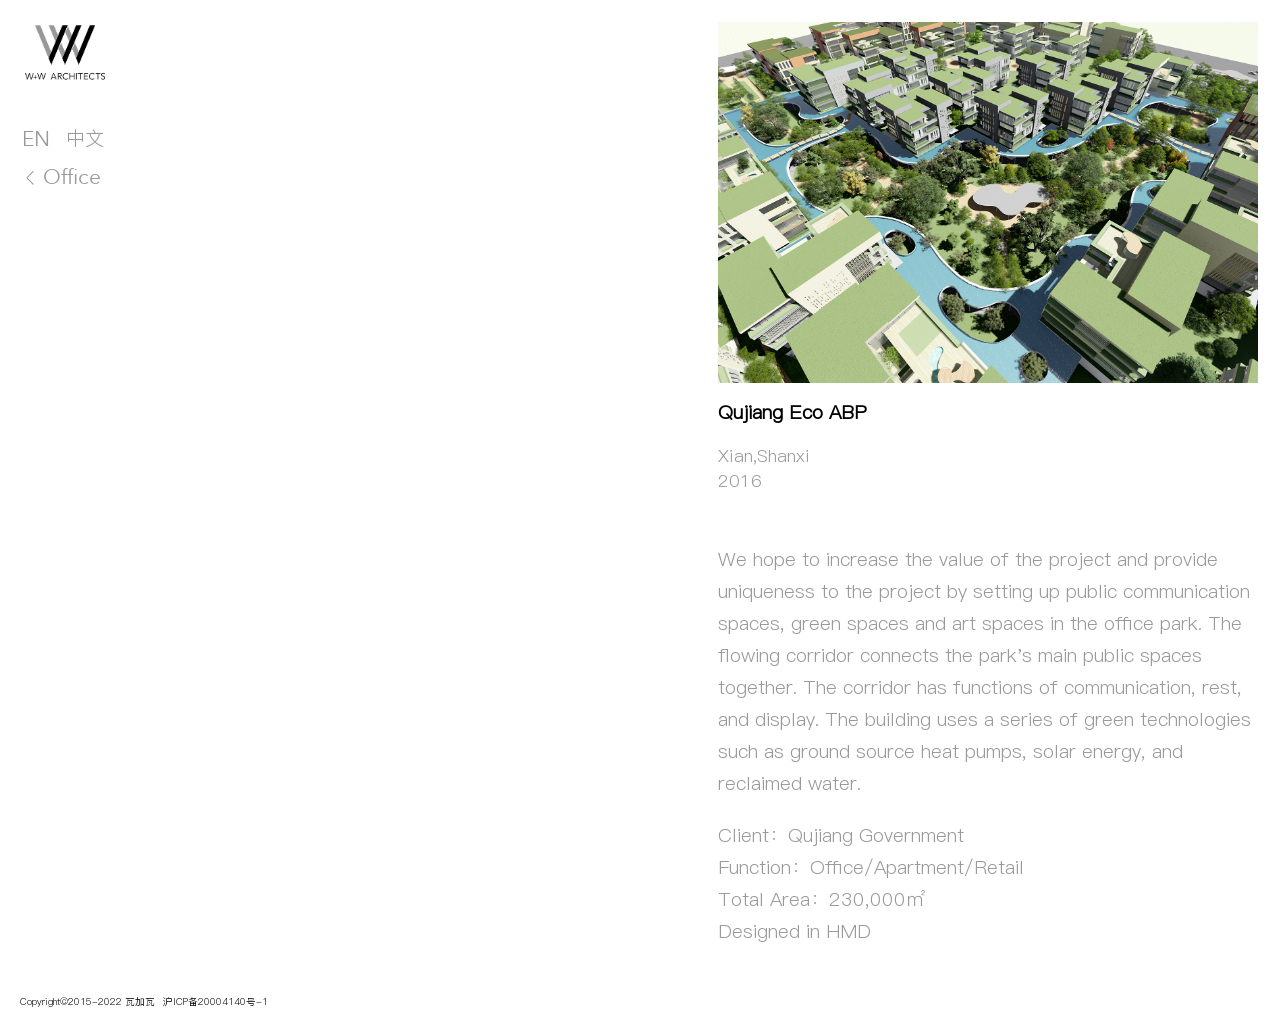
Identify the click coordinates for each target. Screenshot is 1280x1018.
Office (61, 177)
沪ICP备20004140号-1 (214, 1001)
